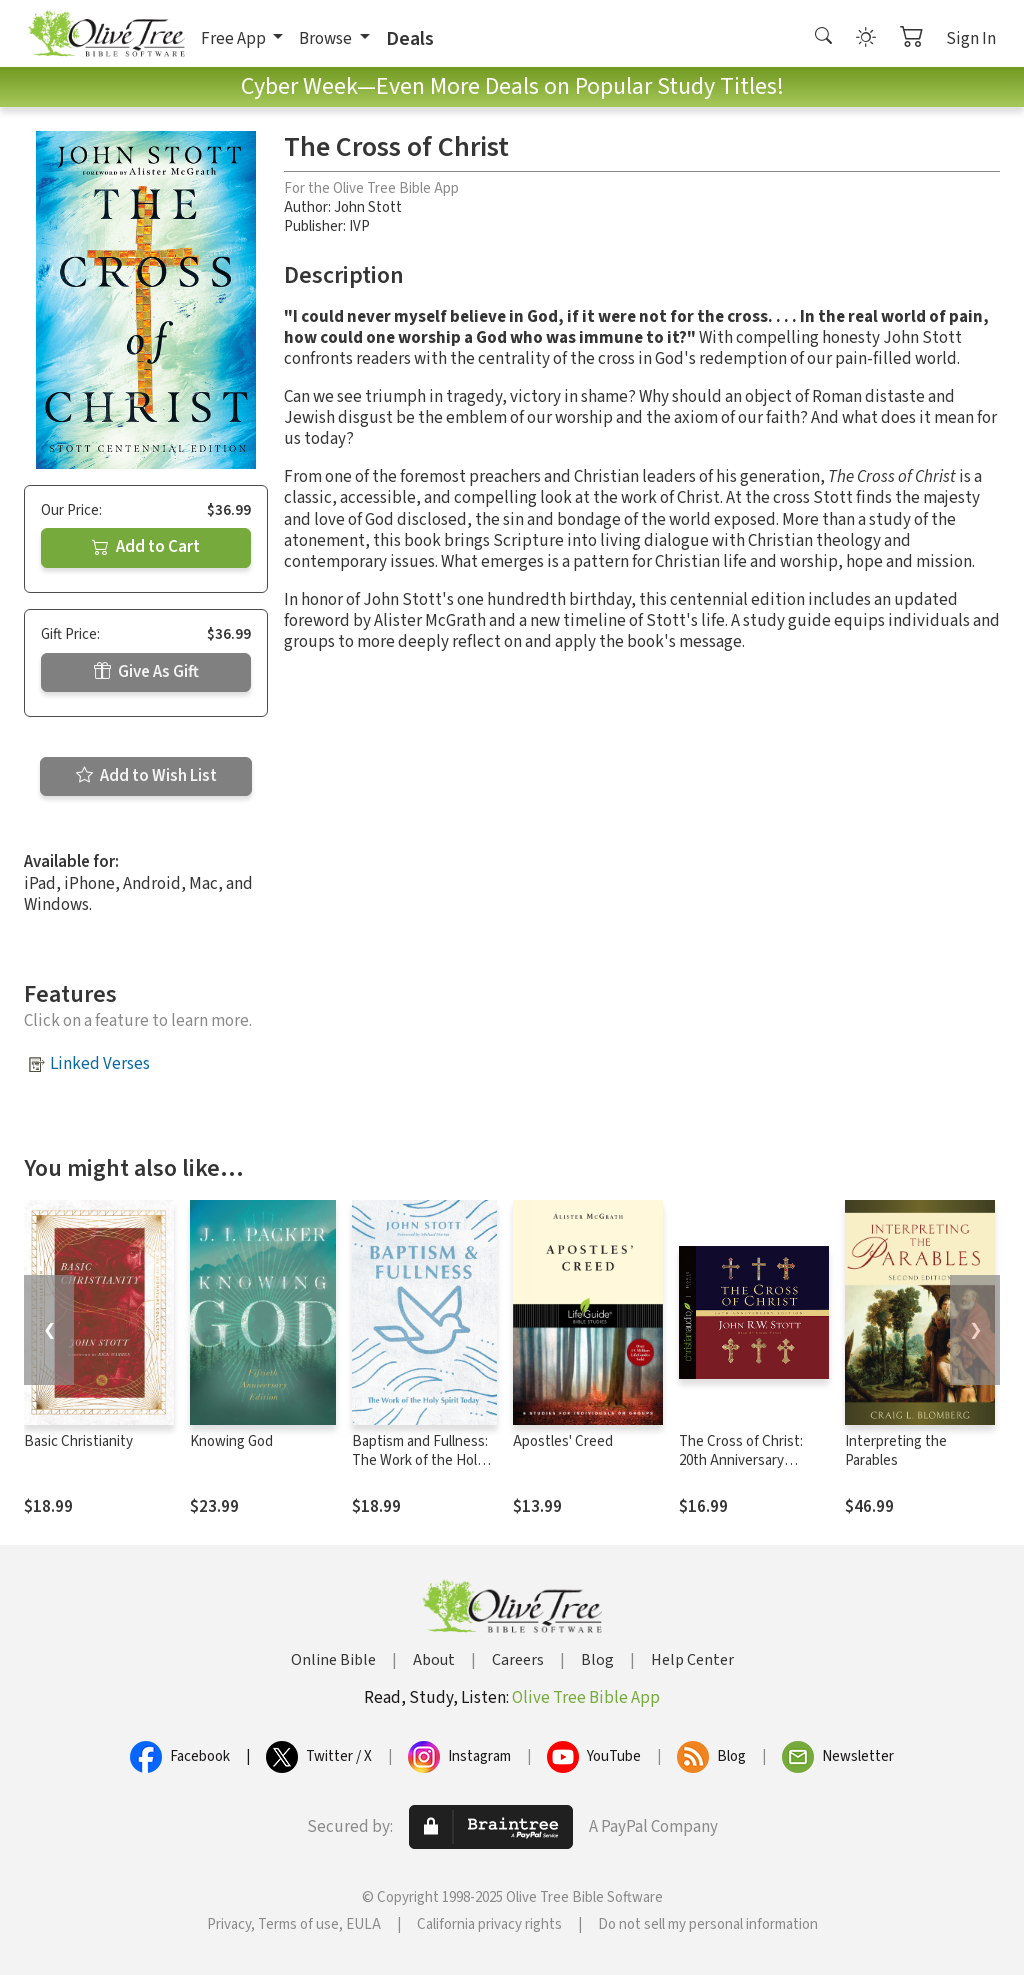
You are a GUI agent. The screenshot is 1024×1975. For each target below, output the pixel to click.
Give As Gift (146, 672)
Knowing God (231, 1441)
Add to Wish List (146, 776)
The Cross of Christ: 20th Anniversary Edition (741, 1460)
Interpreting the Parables (896, 1451)
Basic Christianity (78, 1441)
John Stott (368, 207)
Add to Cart (146, 547)
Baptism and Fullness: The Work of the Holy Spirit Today (420, 1460)
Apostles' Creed (563, 1441)
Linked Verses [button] (100, 1064)
